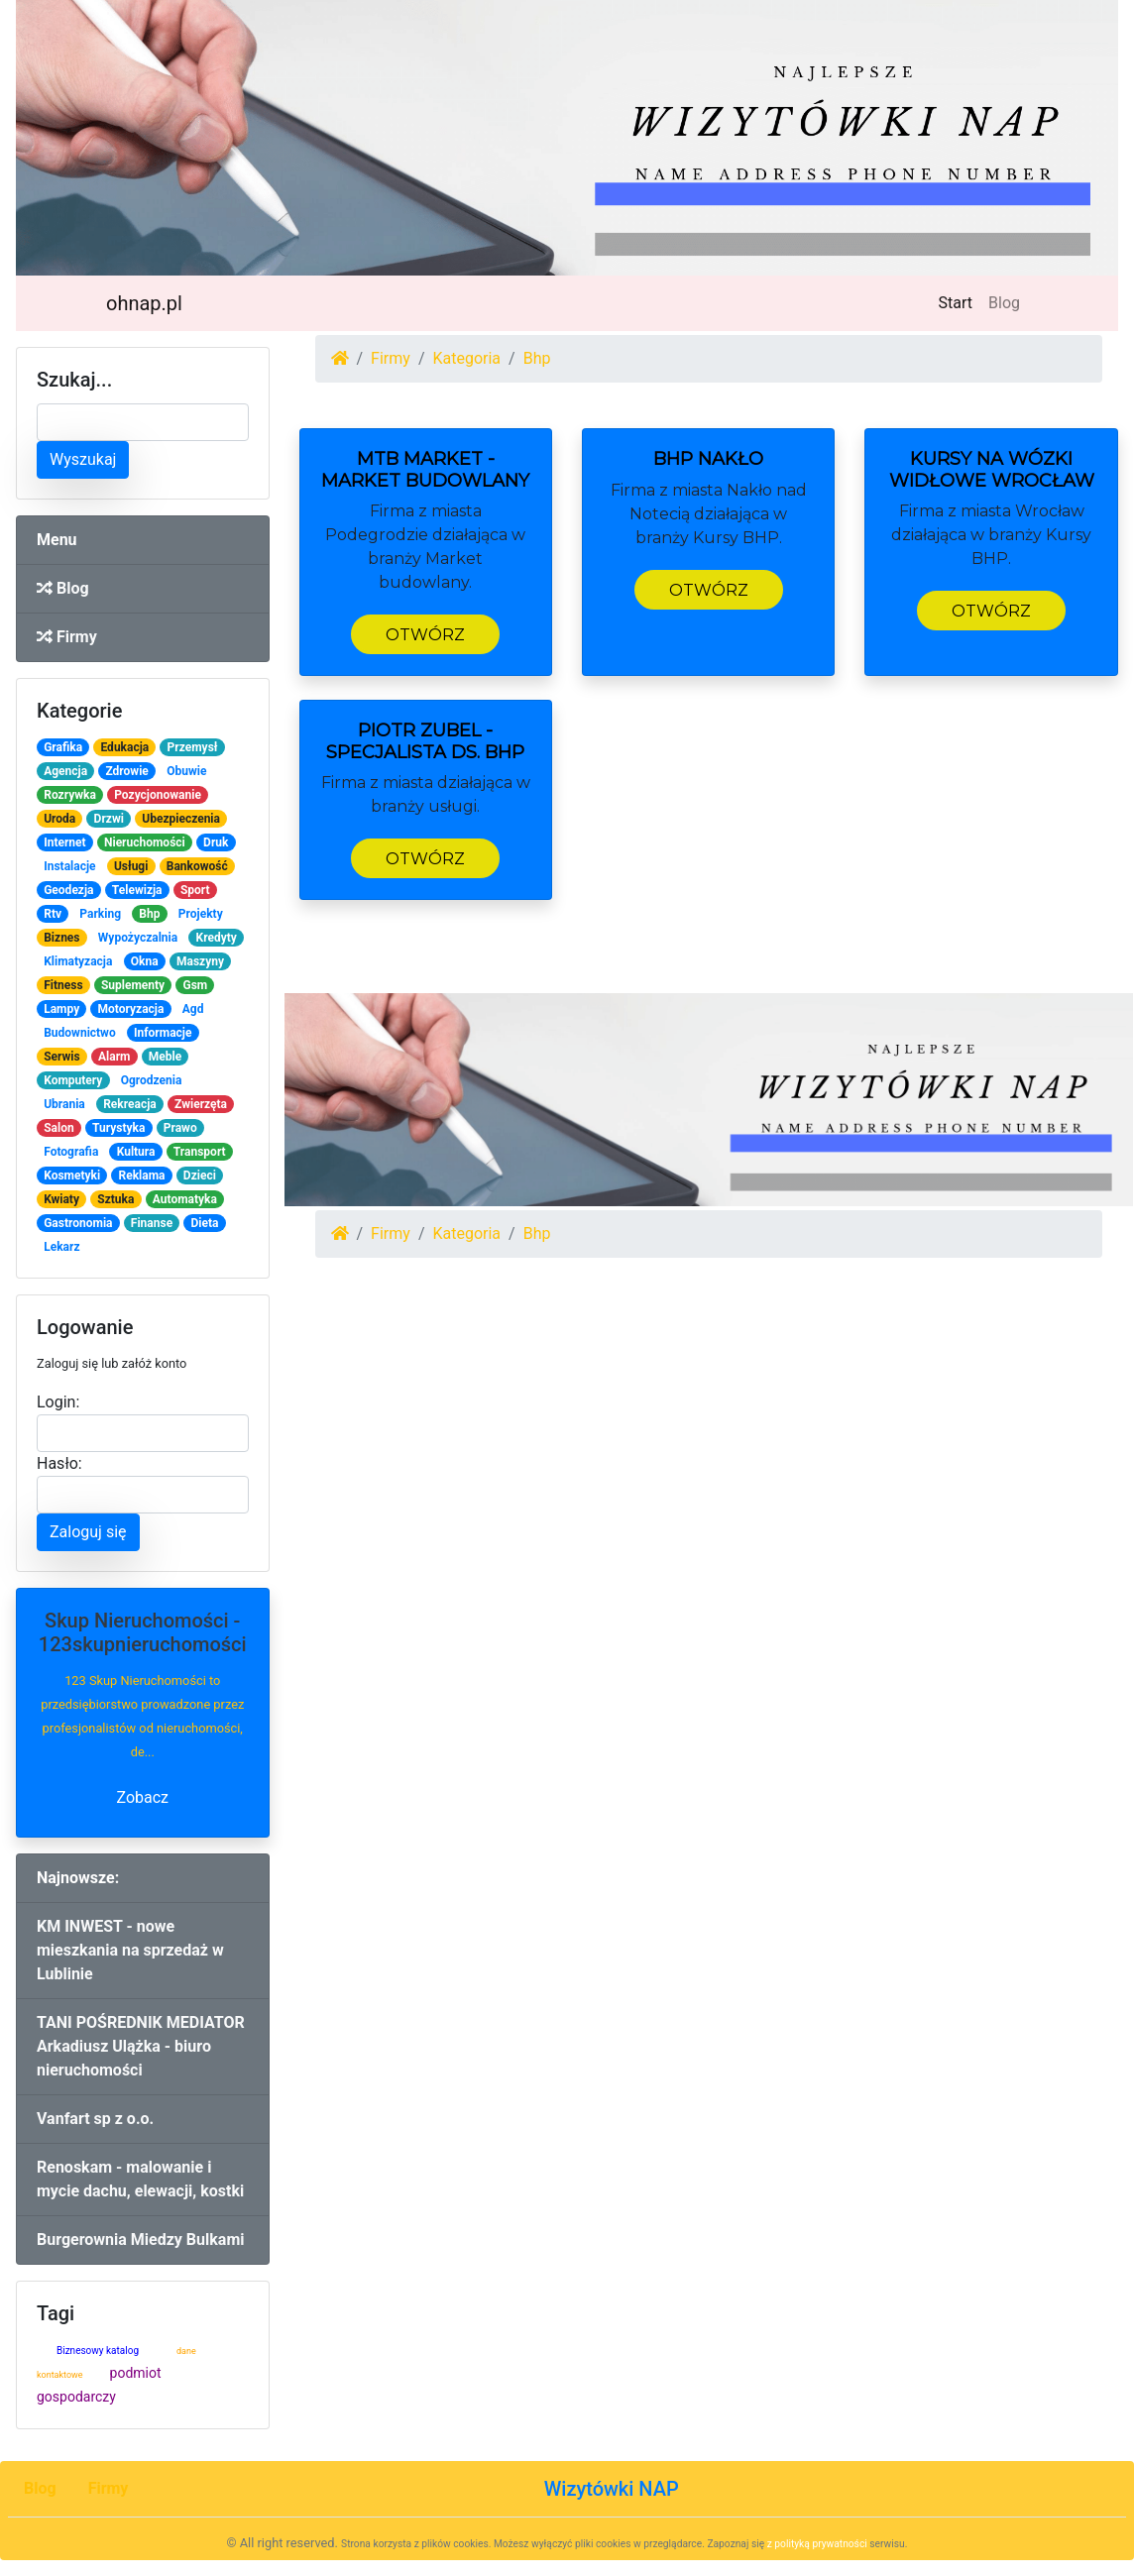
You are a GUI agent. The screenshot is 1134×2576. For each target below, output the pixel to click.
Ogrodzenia (151, 1080)
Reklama (142, 1175)
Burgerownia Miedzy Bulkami (140, 2239)
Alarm (114, 1057)
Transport (199, 1152)
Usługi (131, 866)
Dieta (204, 1223)
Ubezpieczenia (181, 819)
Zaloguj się (88, 1531)
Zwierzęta (200, 1104)
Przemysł (193, 747)
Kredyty (216, 938)
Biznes (61, 938)
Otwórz (425, 634)
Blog (1004, 302)
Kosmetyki (72, 1175)
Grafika (63, 747)
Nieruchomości (144, 842)
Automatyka (185, 1199)
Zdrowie (126, 771)
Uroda (59, 819)
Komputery (73, 1080)
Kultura (136, 1152)
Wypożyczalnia (137, 938)
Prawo (180, 1128)
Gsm (194, 985)
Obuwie (186, 771)
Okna (145, 961)
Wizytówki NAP (611, 2489)
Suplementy (133, 985)
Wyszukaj (83, 459)
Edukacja (124, 747)
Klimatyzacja (78, 961)
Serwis (62, 1057)
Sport (195, 890)
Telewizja (137, 890)
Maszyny (200, 961)
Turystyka (118, 1128)
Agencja (65, 771)
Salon (59, 1128)
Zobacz (142, 1797)
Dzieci (199, 1175)
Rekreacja (130, 1104)
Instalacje (69, 866)
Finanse (151, 1223)
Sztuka (115, 1199)
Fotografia (71, 1152)
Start (959, 301)
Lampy (61, 1009)
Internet (64, 842)
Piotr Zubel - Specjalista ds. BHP (425, 741)
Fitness (63, 985)
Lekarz (61, 1247)
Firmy (67, 636)
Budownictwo (80, 1033)
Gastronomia (78, 1223)
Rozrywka (70, 795)
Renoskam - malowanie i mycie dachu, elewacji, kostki (140, 2179)
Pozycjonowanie (157, 795)
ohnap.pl (144, 303)
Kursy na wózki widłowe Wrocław (991, 470)
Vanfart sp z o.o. (95, 2118)
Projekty (200, 914)
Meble (165, 1057)
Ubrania (64, 1104)
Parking (100, 914)
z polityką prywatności (817, 2543)
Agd (193, 1009)
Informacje (162, 1033)
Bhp (149, 914)
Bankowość (197, 866)
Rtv (52, 914)
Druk (215, 842)
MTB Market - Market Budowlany (425, 470)
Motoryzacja (131, 1009)
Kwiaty (61, 1199)
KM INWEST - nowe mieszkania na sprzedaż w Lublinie (130, 1950)
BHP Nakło (708, 459)
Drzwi (109, 819)
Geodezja (68, 890)
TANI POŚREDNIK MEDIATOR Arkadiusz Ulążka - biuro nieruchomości (141, 2046)
